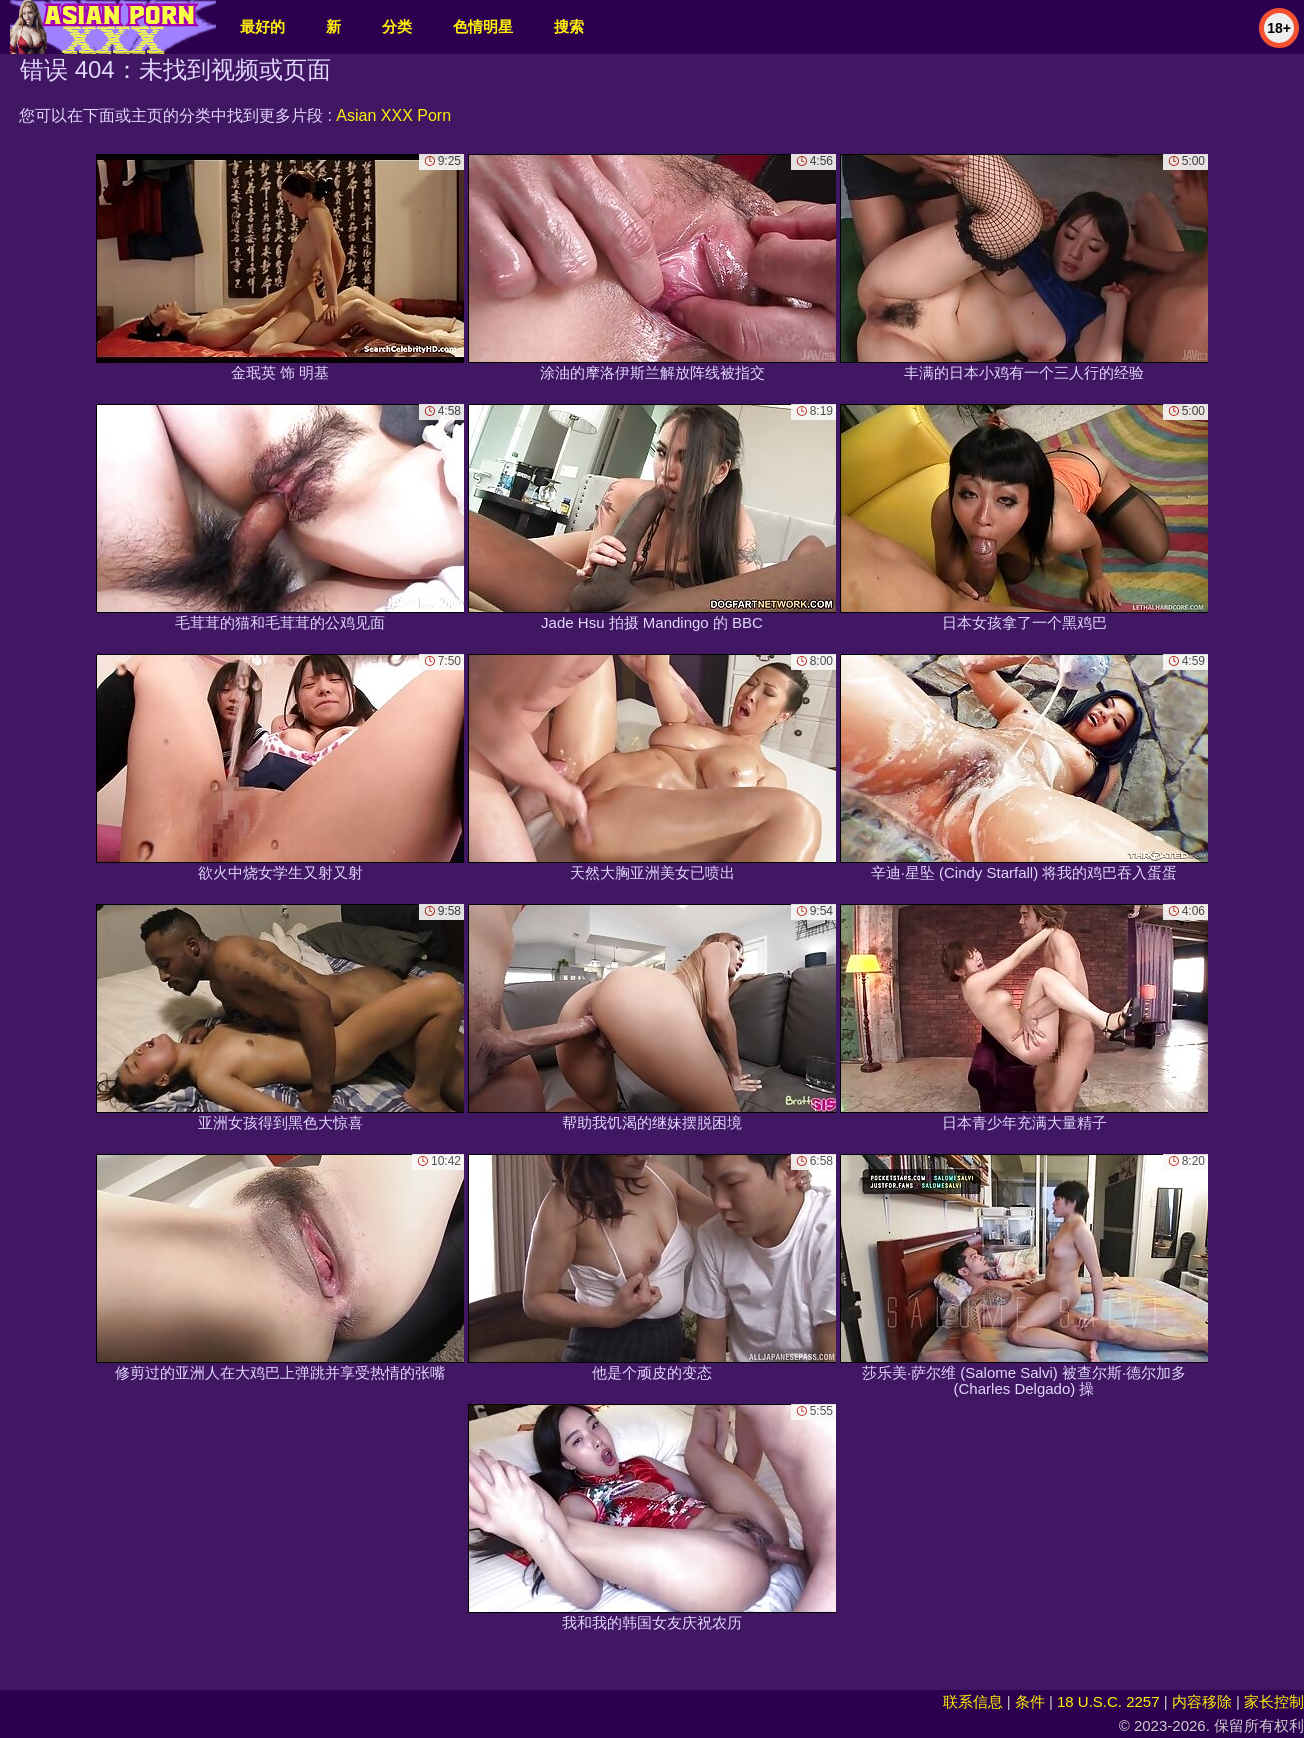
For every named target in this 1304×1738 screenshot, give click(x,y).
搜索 (569, 26)
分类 (397, 26)
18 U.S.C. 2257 (1108, 1701)
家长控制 (1274, 1701)
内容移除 (1202, 1701)
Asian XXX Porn (393, 115)
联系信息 (973, 1701)
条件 (1030, 1701)
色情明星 (483, 26)
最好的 (262, 26)
